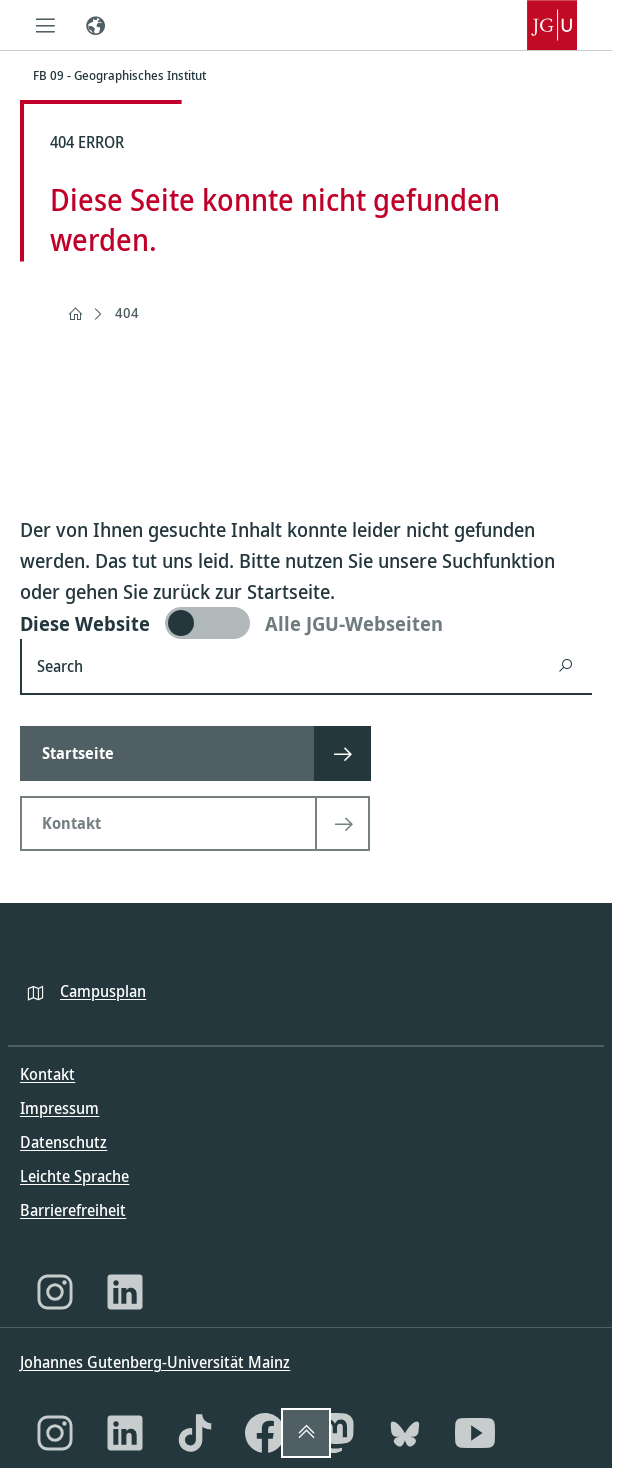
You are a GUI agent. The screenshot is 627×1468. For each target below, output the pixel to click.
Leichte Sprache (74, 1176)
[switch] (306, 623)
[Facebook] (265, 1433)
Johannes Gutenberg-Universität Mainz (155, 1362)
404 (127, 312)
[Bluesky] (405, 1433)
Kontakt (47, 1074)
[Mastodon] (335, 1433)
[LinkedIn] (125, 1292)
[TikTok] (195, 1433)
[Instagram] (55, 1292)
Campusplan (103, 991)
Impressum (59, 1108)
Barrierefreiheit (73, 1210)
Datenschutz (63, 1142)
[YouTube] (475, 1433)
